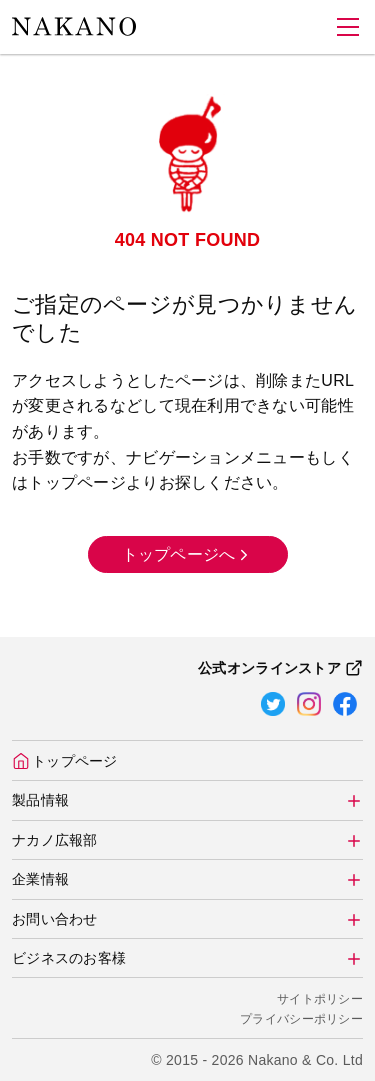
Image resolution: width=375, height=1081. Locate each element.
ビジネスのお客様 (69, 958)
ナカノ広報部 (55, 840)
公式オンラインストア (280, 668)
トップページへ (188, 553)
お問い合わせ (55, 919)
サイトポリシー (320, 999)
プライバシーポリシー (301, 1019)
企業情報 (40, 879)
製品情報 (40, 800)
